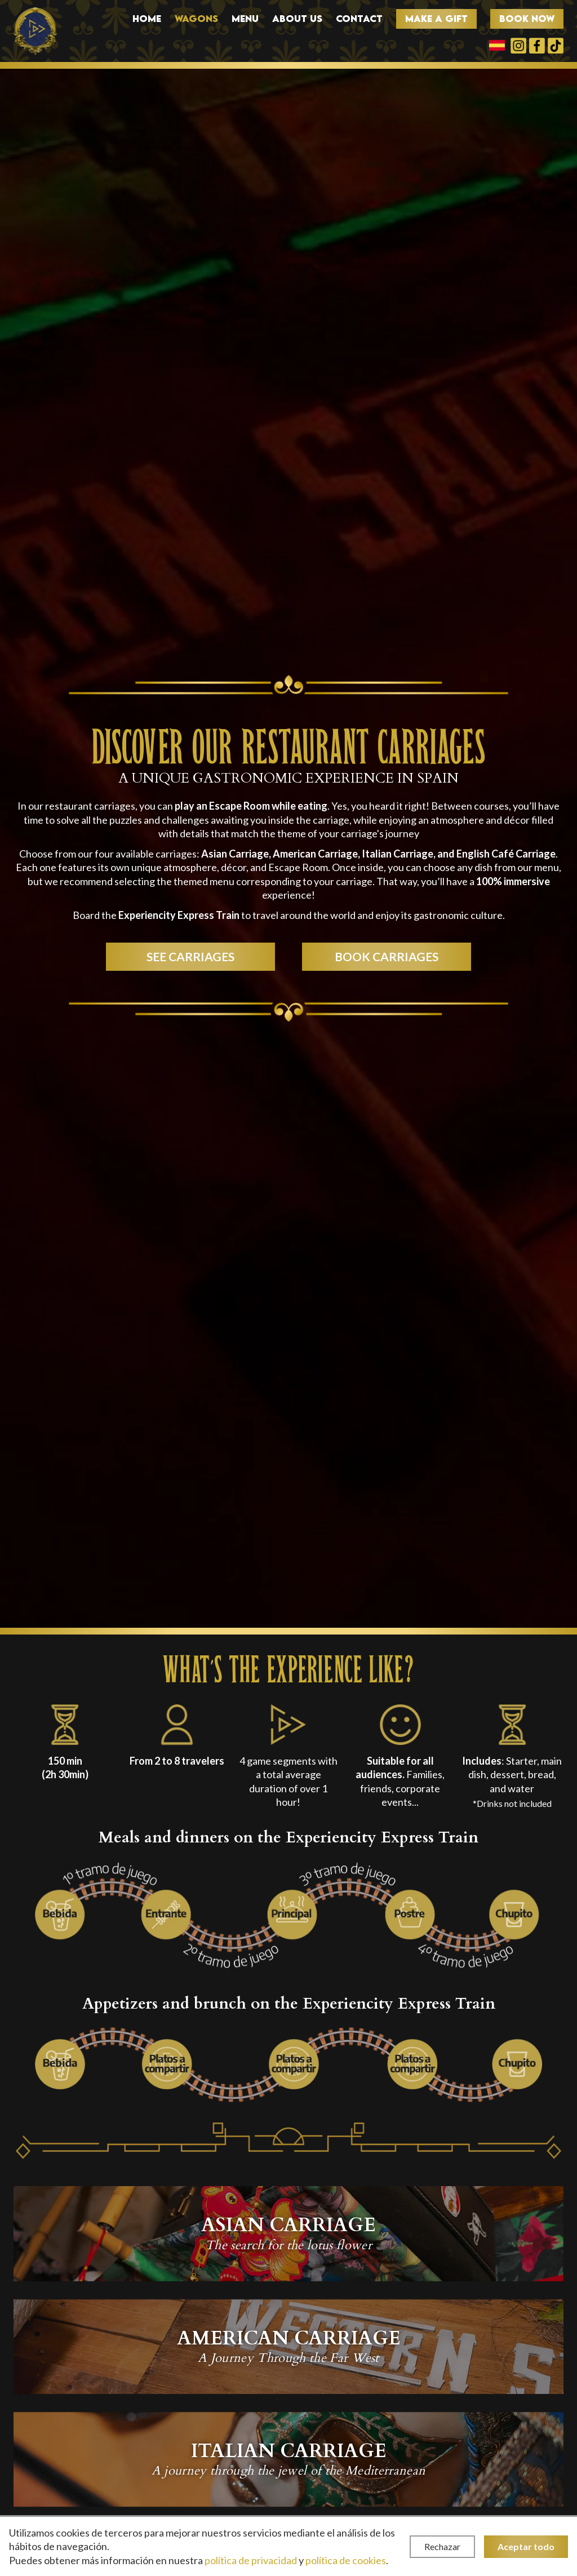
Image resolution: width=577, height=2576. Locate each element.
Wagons (196, 19)
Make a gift (436, 18)
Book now (526, 18)
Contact (359, 19)
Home (146, 19)
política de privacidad (251, 2560)
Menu (245, 19)
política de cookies (345, 2560)
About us (297, 19)
